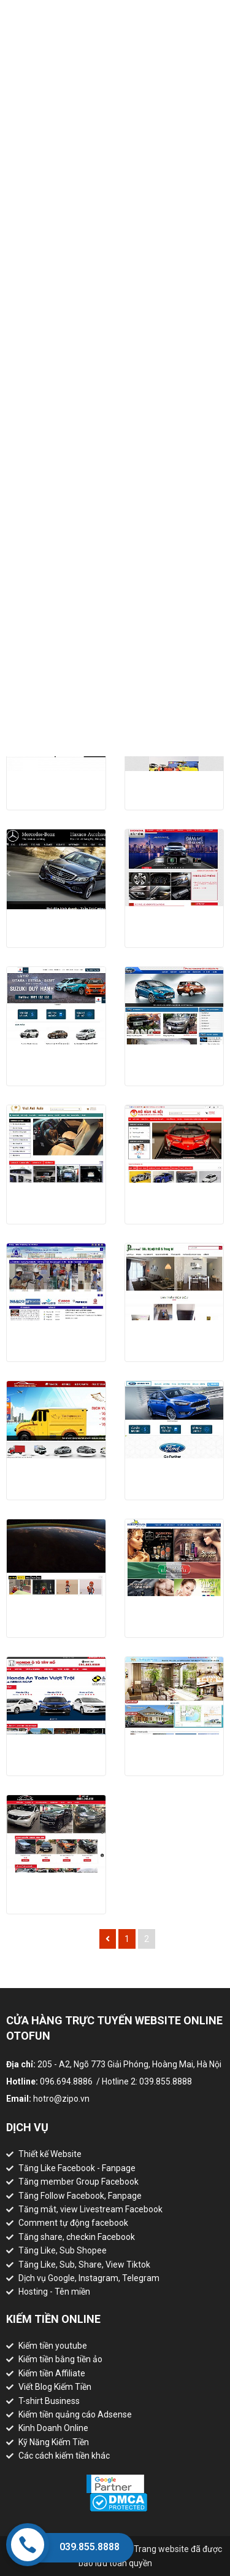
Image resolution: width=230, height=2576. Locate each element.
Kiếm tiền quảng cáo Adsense (75, 2414)
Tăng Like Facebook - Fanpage (77, 2168)
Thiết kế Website (50, 2154)
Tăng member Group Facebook (78, 2181)
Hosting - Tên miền (54, 2291)
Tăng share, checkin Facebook (76, 2237)
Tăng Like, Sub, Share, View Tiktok (84, 2264)
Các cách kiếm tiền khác (64, 2456)
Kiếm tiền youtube (52, 2346)
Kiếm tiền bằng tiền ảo (60, 2359)
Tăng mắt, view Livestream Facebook (90, 2209)
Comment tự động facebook (73, 2223)
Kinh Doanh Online (53, 2428)
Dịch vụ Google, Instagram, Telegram (88, 2278)
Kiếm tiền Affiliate (51, 2373)
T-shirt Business (49, 2401)
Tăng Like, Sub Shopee (62, 2250)
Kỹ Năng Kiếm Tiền (53, 2442)
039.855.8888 (89, 2547)
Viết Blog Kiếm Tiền (54, 2387)
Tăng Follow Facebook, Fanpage (80, 2196)
